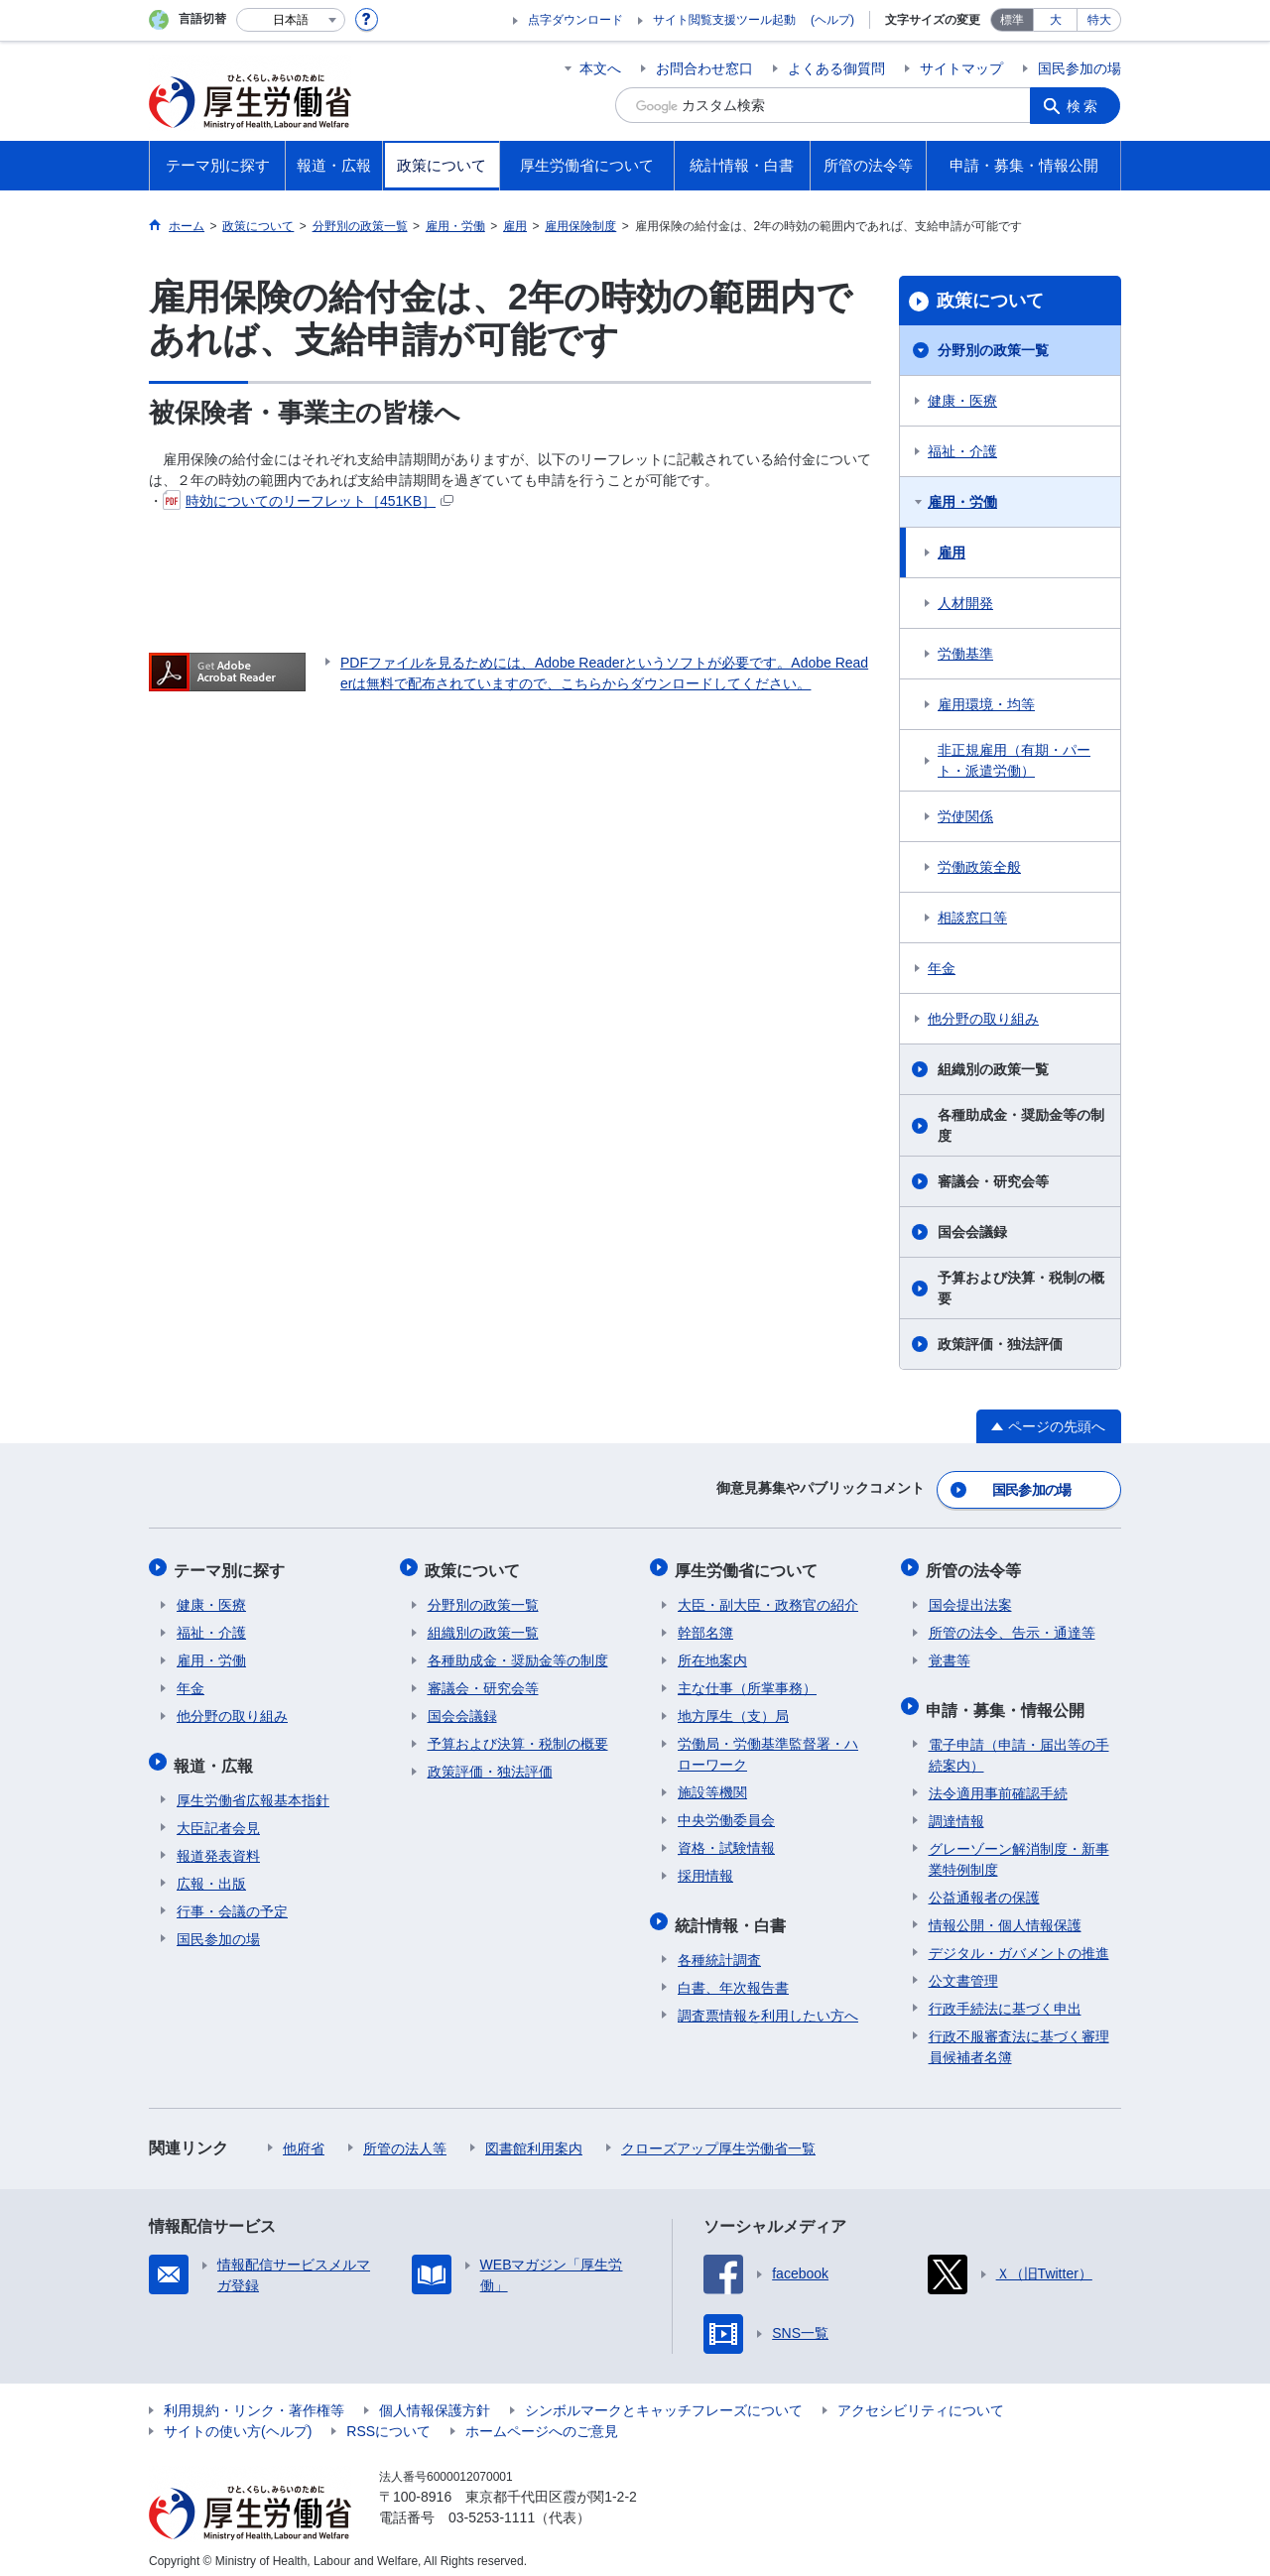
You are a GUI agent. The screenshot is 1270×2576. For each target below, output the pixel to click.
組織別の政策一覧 (993, 1069)
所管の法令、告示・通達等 (1012, 1627)
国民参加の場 (1079, 68)
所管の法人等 (404, 2138)
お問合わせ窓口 (704, 68)
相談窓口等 (972, 917)
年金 (941, 968)
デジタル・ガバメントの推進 (1019, 1942)
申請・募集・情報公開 (1008, 1700)
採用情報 (705, 1870)
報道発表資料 (218, 1845)
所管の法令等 (976, 1565)
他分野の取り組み (983, 1019)
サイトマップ (961, 68)
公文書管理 (963, 1970)
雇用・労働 (962, 502)
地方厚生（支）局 (733, 1710)
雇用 (951, 552)
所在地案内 (712, 1654)
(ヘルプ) (832, 20)
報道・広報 (216, 1756)
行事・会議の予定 (232, 1900)
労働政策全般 (979, 867)
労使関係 (965, 816)
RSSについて (388, 2420)
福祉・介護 (962, 451)
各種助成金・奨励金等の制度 (1021, 1125)
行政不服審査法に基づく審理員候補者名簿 (1019, 2036)
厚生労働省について (749, 1565)
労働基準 (965, 654)
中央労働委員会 (726, 1814)
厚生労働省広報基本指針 (253, 1789)
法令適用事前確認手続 (998, 1782)
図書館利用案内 (533, 2138)
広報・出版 (211, 1873)
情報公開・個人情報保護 (1005, 1914)
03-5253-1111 (491, 2507)
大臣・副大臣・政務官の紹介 (768, 1599)
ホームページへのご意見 (541, 2420)
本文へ (600, 68)
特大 (1099, 20)
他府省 (303, 2138)
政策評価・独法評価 (1000, 1344)
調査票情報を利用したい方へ (768, 2005)
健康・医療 (962, 401)
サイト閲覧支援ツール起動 (724, 20)
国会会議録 (972, 1232)
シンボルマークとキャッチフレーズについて (664, 2399)
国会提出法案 (970, 1599)
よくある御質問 (836, 68)
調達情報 (956, 1810)
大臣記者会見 (218, 1817)
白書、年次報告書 (733, 1977)
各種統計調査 (719, 1949)
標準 (1012, 20)
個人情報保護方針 (434, 2399)
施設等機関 (712, 1786)
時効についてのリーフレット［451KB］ (308, 501)
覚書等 (949, 1654)
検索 (1085, 105)
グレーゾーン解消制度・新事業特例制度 (1019, 1848)
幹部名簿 (705, 1627)
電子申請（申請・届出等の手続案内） (1019, 1744)
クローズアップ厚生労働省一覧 (718, 2138)
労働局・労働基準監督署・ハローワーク (768, 1748)
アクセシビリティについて (920, 2399)
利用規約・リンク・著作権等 (254, 2399)
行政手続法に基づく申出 (1005, 1998)
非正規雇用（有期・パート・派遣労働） (1014, 760)
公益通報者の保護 (984, 1887)
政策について (990, 300)
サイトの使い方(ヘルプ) (238, 2420)
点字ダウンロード (575, 20)
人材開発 (965, 603)
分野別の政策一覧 (993, 350)
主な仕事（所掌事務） (747, 1682)
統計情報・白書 (733, 1915)
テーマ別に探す (232, 1565)
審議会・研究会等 (993, 1181)
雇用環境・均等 (986, 704)
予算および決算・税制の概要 (1021, 1288)
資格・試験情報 (726, 1842)
